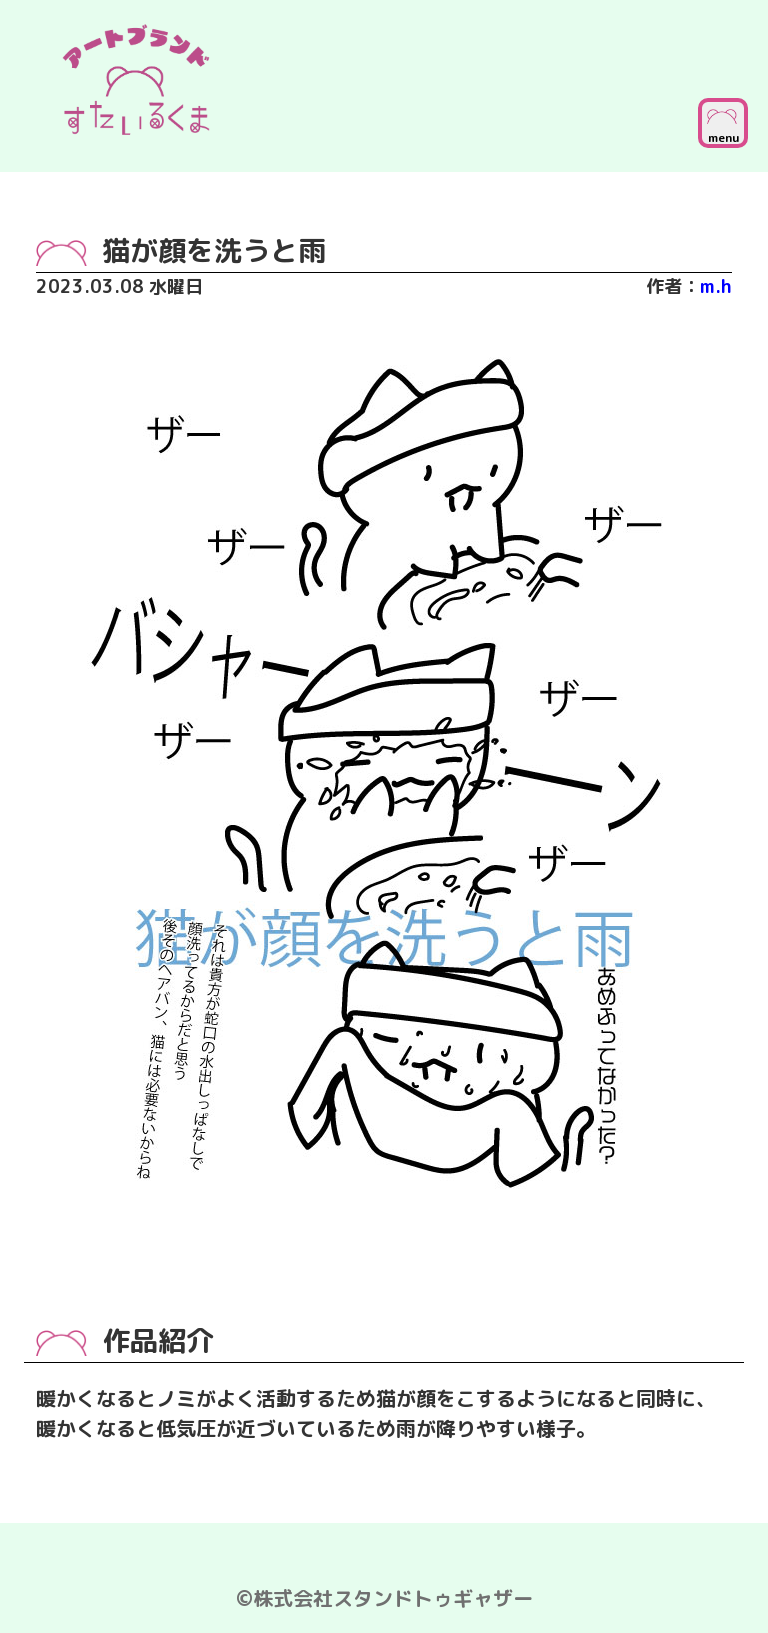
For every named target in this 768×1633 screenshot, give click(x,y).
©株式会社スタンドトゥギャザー (384, 1598)
